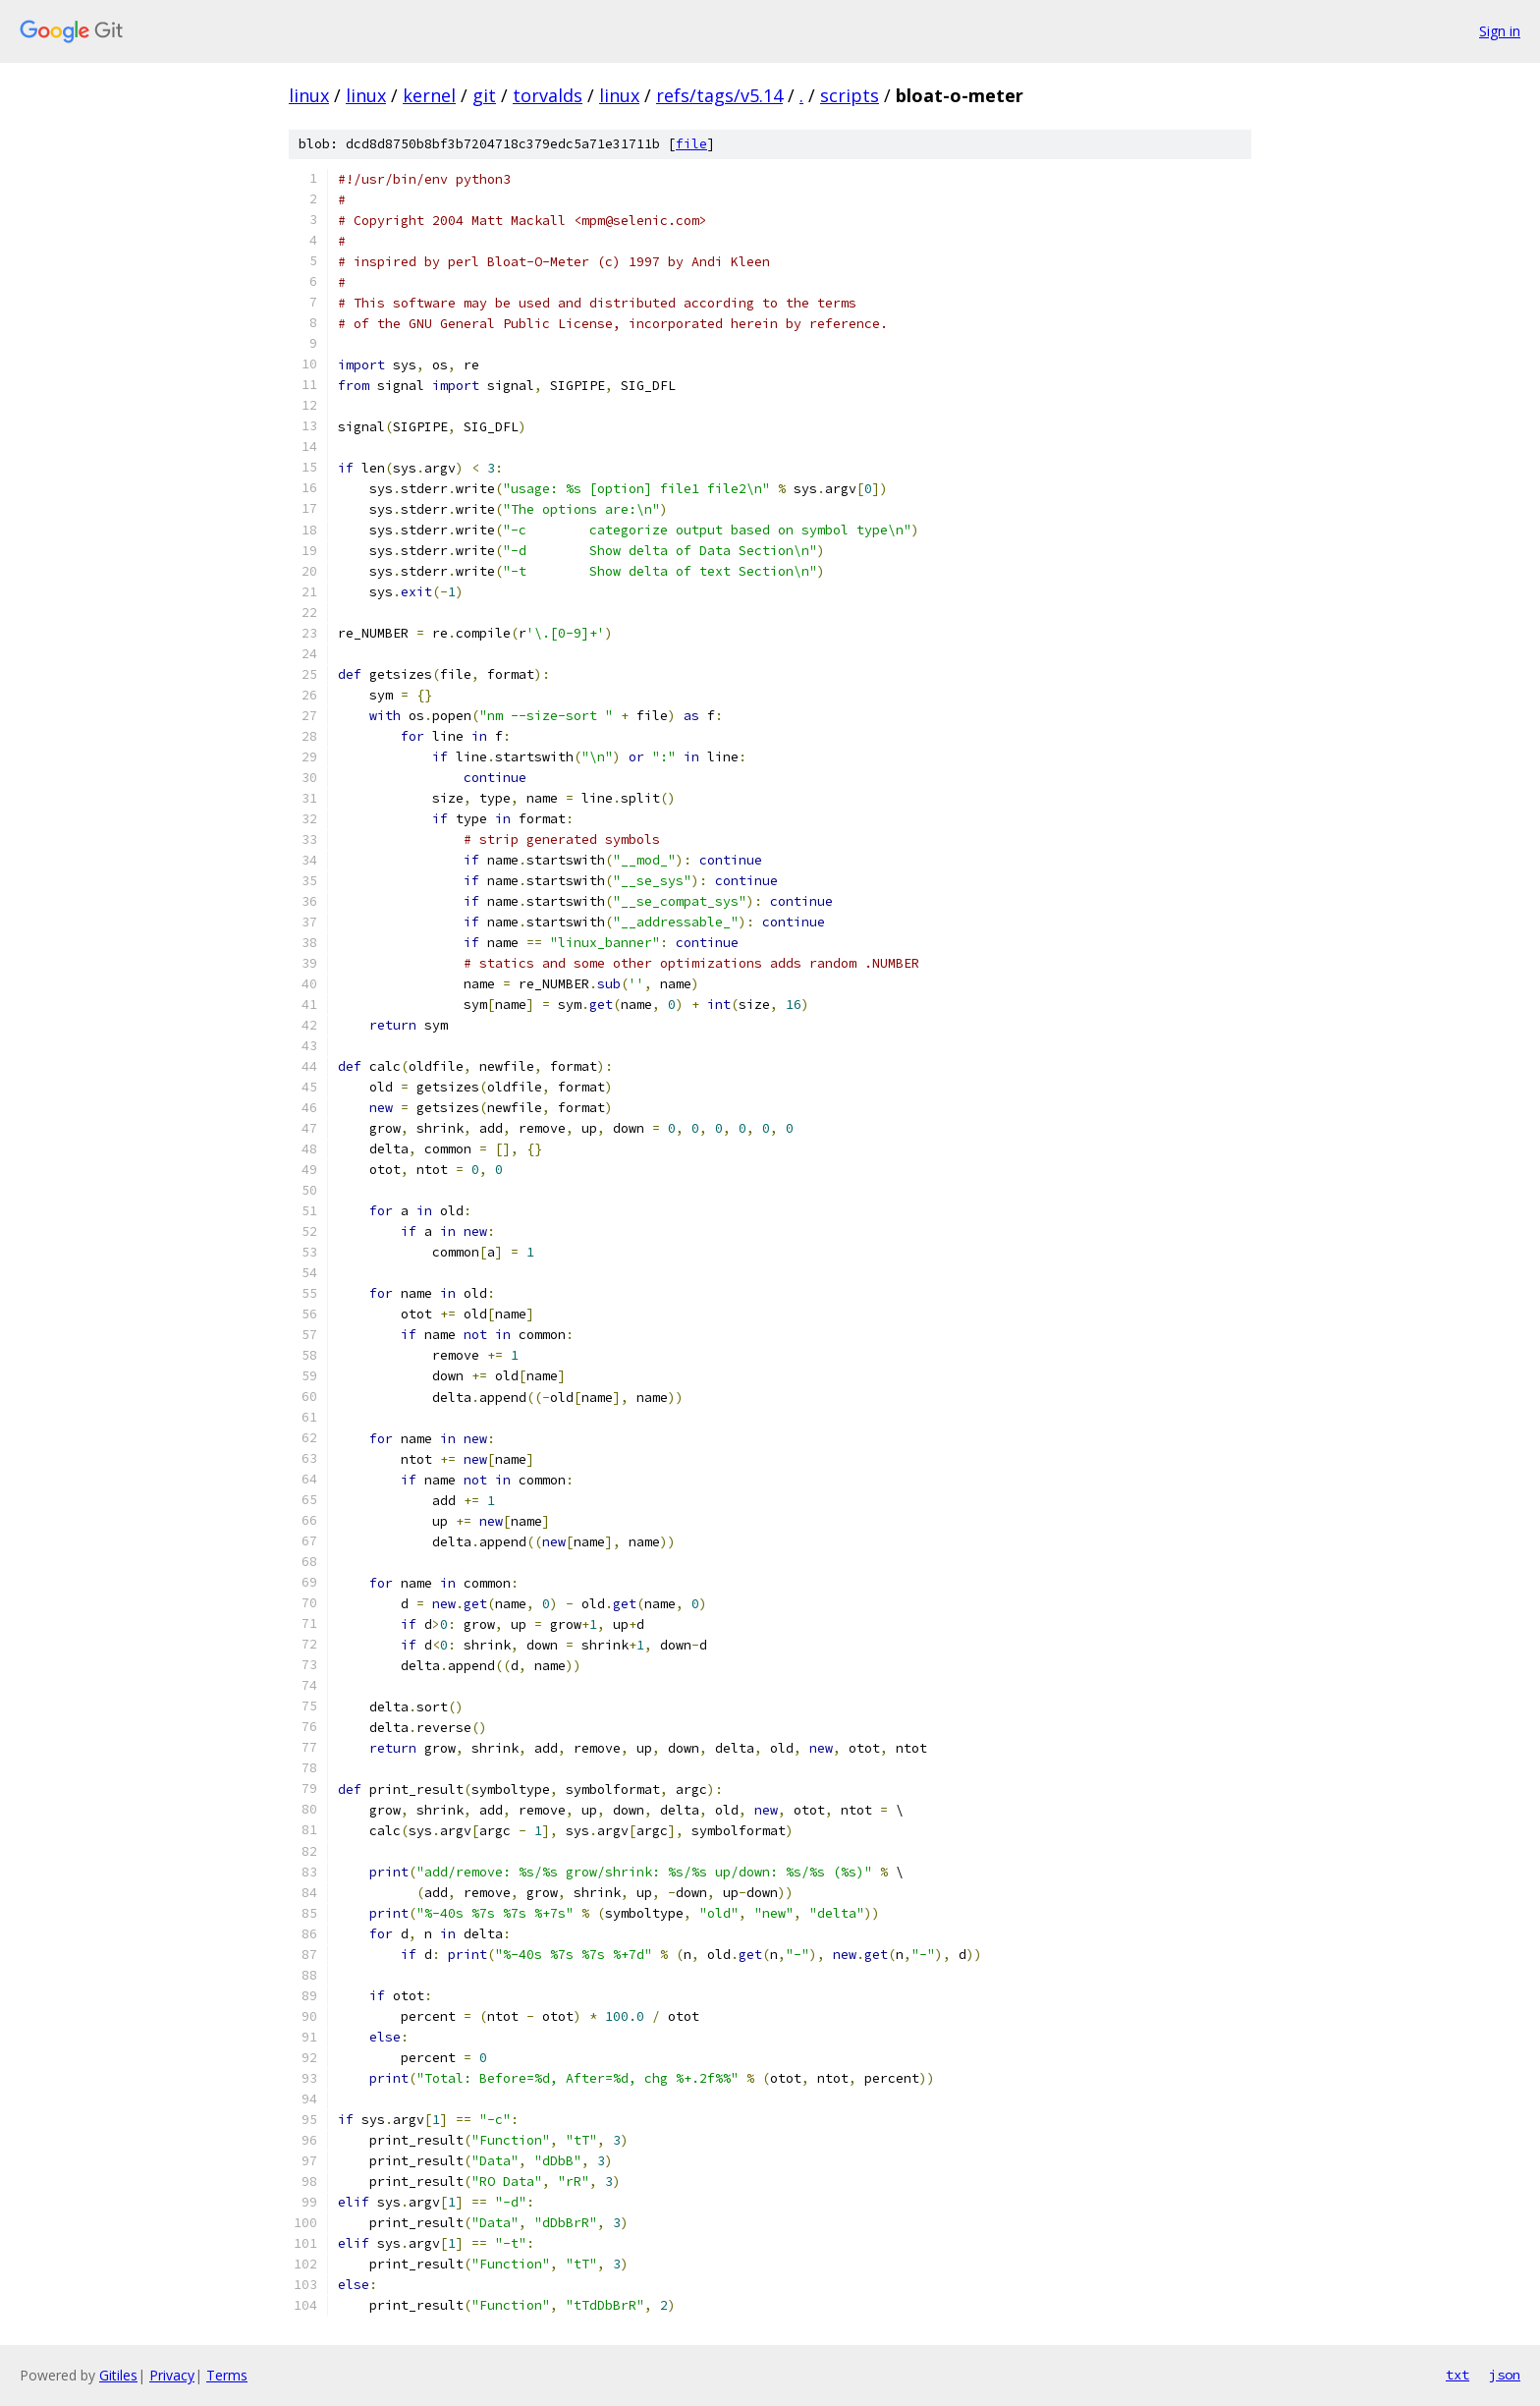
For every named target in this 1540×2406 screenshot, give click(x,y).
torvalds (547, 95)
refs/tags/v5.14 (719, 95)
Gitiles (118, 2375)
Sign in (1499, 31)
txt (1457, 2374)
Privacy (171, 2375)
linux (309, 95)
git (484, 95)
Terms (227, 2375)
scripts (849, 95)
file (691, 144)
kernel (429, 95)
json (1504, 2374)
